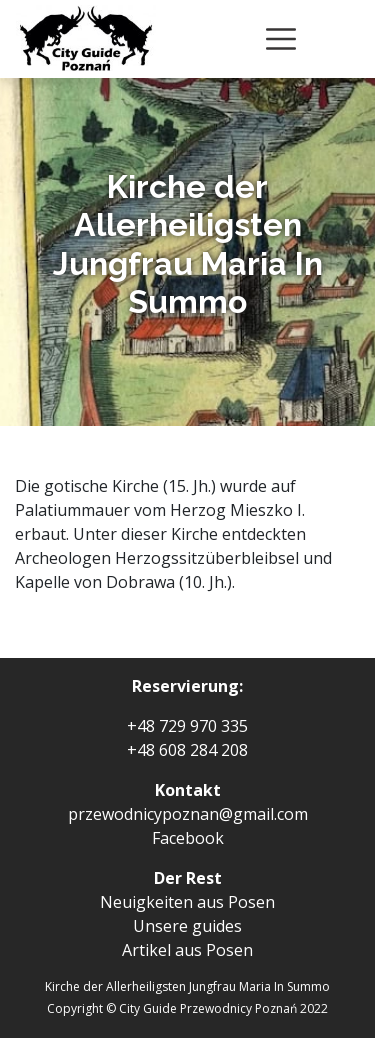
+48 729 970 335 (187, 726)
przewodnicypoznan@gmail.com (188, 814)
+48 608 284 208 (187, 750)
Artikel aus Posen (187, 950)
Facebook (188, 838)
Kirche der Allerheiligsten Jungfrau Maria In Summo (187, 986)
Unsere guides (187, 926)
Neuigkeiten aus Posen (187, 902)
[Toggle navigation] (281, 39)
